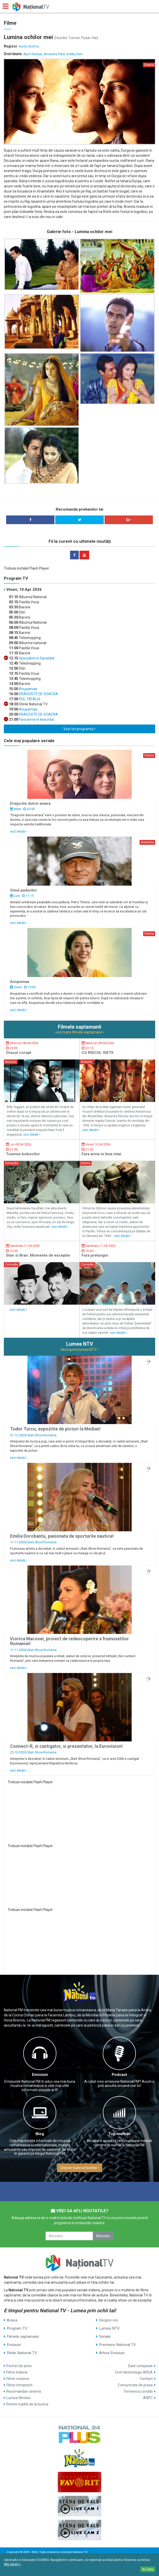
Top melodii (119, 2134)
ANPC (148, 2398)
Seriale (105, 2336)
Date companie (140, 2366)
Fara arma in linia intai (36, 719)
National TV (80, 2552)
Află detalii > (12, 2564)
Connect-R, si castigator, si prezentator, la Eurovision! (66, 1746)
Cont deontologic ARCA (134, 2372)
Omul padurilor (23, 890)
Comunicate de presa (135, 2385)
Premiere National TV (117, 2344)
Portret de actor (19, 2366)
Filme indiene (17, 2372)
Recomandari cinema (23, 2391)
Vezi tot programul (79, 729)
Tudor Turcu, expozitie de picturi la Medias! (55, 1428)
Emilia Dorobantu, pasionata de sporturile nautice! (62, 1536)
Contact (146, 2379)
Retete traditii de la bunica (27, 2404)
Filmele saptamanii (23, 2336)
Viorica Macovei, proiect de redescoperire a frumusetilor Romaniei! (69, 1641)
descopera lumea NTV (79, 1349)
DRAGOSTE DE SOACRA (38, 694)
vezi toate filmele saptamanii (79, 1032)
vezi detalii (18, 831)
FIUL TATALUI (29, 699)
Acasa (12, 2320)
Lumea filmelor (18, 2398)
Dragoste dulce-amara (30, 803)
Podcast (119, 2074)
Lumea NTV (109, 2328)
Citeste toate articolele (79, 2168)
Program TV (17, 2328)
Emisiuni (40, 2074)
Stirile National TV (22, 2353)
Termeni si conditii (138, 2391)
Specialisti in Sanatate (36, 658)
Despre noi (108, 2320)
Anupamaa (27, 689)
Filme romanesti (19, 2385)
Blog (40, 2134)
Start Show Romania (41, 1435)
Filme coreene (17, 2379)
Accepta (148, 2569)
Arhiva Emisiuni (111, 2353)
